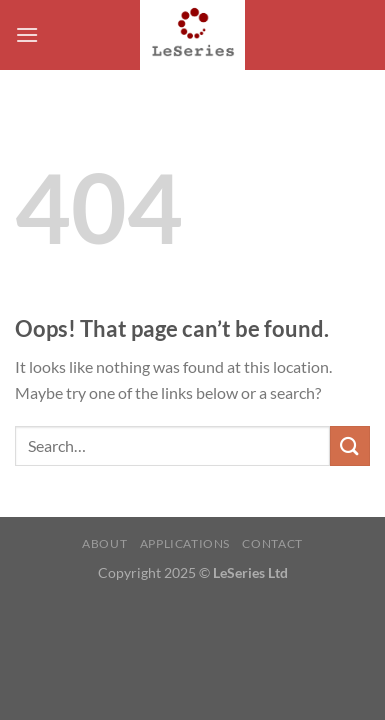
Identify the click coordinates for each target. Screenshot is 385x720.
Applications (185, 543)
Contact (272, 543)
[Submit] (350, 445)
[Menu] (27, 34)
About (104, 543)
